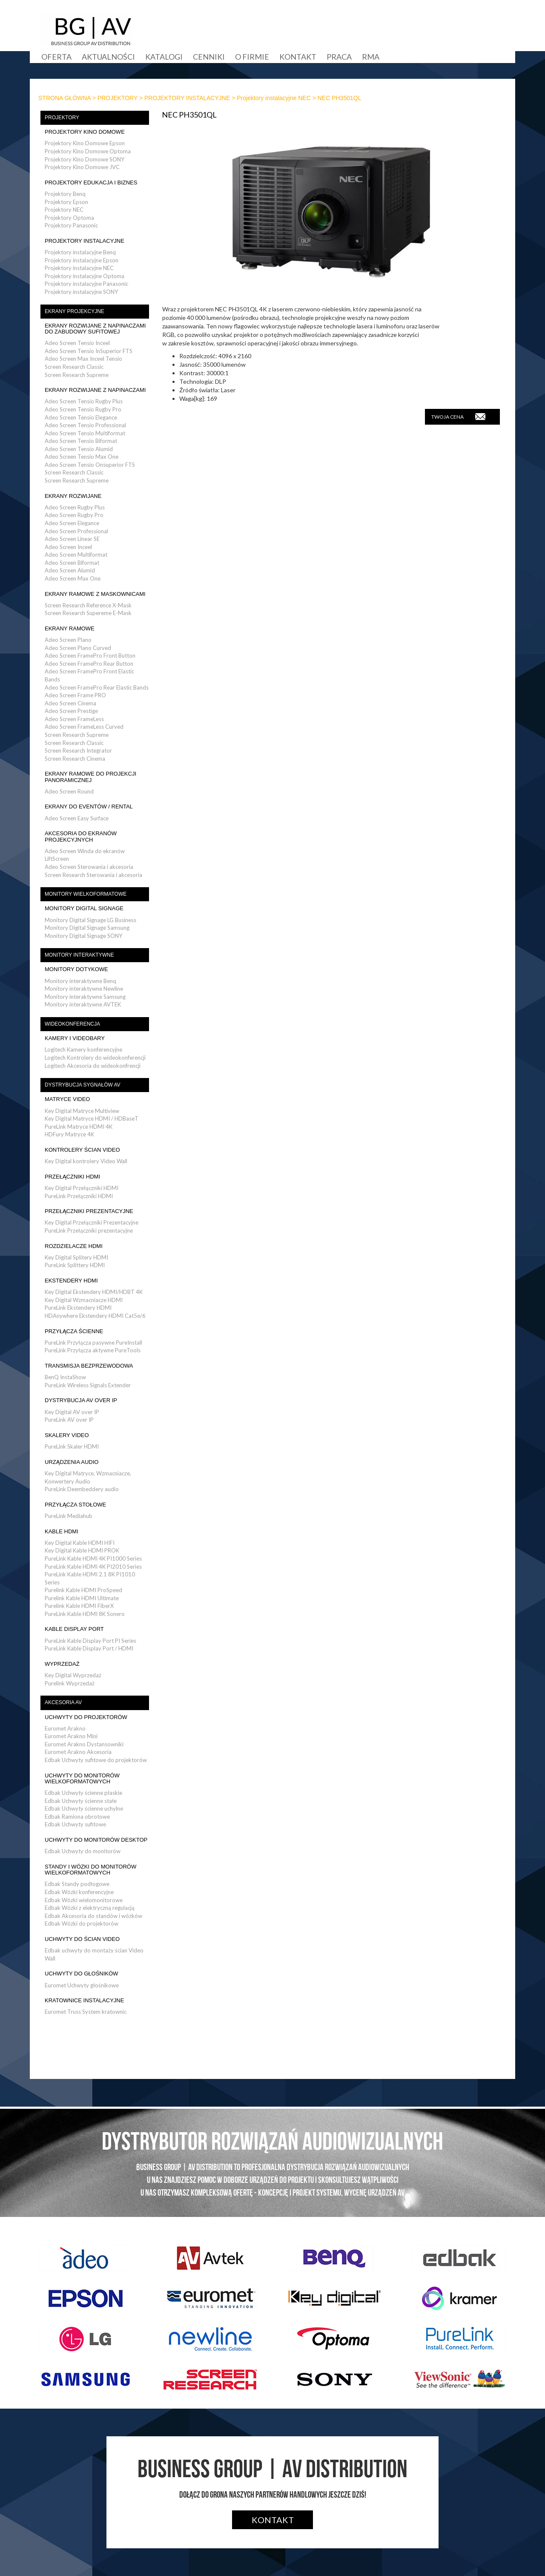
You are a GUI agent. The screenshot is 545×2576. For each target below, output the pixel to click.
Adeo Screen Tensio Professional (85, 425)
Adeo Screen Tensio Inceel (77, 342)
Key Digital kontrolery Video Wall (86, 1161)
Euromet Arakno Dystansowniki (84, 1744)
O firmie (252, 56)
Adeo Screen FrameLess (74, 719)
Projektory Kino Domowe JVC (82, 167)
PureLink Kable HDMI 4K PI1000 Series (93, 1558)
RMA (370, 56)
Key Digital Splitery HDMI (76, 1257)
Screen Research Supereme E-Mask (88, 613)
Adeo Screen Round (69, 791)
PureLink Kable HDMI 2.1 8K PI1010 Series (90, 1578)
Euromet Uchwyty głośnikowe (82, 1985)
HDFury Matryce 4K (69, 1134)
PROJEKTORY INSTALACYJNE (187, 98)
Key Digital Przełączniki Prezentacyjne (91, 1222)
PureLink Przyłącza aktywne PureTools (93, 1350)
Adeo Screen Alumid (70, 570)
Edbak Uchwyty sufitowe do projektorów (96, 1760)
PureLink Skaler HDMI (72, 1446)
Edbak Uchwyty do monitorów (82, 1851)
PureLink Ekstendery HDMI (78, 1307)
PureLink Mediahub (68, 1515)
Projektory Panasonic (71, 225)
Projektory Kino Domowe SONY (84, 159)
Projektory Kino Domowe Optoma (88, 151)
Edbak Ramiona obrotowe (77, 1816)
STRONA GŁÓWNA (64, 98)
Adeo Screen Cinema (70, 703)
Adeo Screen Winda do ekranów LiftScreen (85, 855)
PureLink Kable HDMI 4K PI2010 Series (93, 1566)
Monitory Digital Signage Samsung (87, 927)
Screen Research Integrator (78, 750)
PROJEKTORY (118, 98)
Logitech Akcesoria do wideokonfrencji (93, 1065)
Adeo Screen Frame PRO (75, 695)
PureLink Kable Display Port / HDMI (89, 1648)
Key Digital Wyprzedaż (73, 1675)
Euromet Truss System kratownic (85, 2011)
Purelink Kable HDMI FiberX (79, 1605)
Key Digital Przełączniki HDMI (81, 1187)
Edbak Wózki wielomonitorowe (84, 1900)
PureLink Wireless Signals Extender (88, 1385)
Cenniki (209, 56)
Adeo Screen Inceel (68, 546)
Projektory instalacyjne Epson (81, 260)
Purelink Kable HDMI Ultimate (82, 1598)
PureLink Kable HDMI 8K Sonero (85, 1613)
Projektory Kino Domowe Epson (85, 143)
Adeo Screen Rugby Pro (74, 515)
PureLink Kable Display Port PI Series (90, 1640)
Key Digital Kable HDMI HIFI (80, 1542)
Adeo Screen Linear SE (72, 538)
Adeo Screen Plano (68, 639)
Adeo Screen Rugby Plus (75, 507)
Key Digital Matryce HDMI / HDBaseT (91, 1118)
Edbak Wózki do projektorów (81, 1923)
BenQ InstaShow (65, 1377)
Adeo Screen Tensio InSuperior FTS (88, 351)
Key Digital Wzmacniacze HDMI (84, 1300)
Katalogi (164, 56)
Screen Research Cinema (75, 758)
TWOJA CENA (458, 416)
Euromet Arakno (65, 1728)
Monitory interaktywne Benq (80, 981)
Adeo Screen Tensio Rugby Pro (83, 409)
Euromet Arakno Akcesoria (78, 1751)
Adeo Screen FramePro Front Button (90, 655)
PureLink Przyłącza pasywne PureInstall (93, 1342)
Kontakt (297, 56)
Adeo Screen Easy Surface (77, 818)
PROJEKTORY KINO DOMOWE (85, 132)
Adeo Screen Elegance (72, 523)
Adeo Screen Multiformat (76, 554)
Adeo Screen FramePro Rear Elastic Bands (97, 687)
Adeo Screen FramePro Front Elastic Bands (89, 675)
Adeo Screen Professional (76, 531)
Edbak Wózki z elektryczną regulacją (90, 1907)
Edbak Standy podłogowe (77, 1883)
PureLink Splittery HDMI (75, 1265)
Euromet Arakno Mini (71, 1736)
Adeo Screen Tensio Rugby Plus (84, 401)
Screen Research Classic (74, 366)
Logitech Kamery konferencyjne (83, 1049)
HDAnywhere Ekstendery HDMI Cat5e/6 (95, 1315)
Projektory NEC (64, 209)
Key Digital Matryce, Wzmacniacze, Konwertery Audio (88, 1477)
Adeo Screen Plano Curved (78, 647)
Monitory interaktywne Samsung (85, 996)
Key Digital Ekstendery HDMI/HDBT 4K (94, 1291)
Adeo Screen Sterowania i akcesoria (89, 866)
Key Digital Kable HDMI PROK (82, 1550)
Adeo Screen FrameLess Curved (84, 726)
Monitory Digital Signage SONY (83, 935)
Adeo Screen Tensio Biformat (81, 440)
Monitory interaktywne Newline (84, 988)
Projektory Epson (66, 201)
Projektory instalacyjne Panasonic (86, 283)
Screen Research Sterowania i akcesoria (93, 874)
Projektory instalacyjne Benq (80, 252)
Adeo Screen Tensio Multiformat (85, 433)
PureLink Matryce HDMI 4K (78, 1126)
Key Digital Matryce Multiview (82, 1110)
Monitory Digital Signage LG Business (90, 920)
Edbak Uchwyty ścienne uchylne (84, 1808)
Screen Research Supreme (77, 374)
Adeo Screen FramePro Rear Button (89, 663)
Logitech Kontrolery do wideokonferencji (95, 1057)
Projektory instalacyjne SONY (81, 291)
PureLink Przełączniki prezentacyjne (89, 1230)
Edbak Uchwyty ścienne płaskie (83, 1792)
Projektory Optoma (69, 217)
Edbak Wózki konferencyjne (79, 1892)
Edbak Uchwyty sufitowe (75, 1824)
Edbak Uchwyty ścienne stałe (81, 1800)
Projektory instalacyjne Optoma (84, 276)
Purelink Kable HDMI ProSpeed (83, 1590)
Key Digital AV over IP (72, 1412)
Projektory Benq (65, 193)
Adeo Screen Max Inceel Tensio (83, 358)
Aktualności (108, 56)
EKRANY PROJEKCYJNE (74, 311)
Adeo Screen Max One (72, 578)
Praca (339, 56)
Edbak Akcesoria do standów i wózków (93, 1915)
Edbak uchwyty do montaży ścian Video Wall (94, 1954)
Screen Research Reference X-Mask (88, 605)
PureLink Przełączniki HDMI (79, 1196)
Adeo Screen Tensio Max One (81, 456)
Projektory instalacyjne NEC (274, 98)
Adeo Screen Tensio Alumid (79, 449)
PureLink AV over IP (69, 1419)
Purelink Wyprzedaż (70, 1683)
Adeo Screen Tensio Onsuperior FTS (90, 464)
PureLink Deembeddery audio (82, 1489)
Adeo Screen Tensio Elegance (81, 417)
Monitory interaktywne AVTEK (83, 1004)
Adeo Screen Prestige (71, 710)
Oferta (56, 56)
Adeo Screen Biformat (72, 562)
